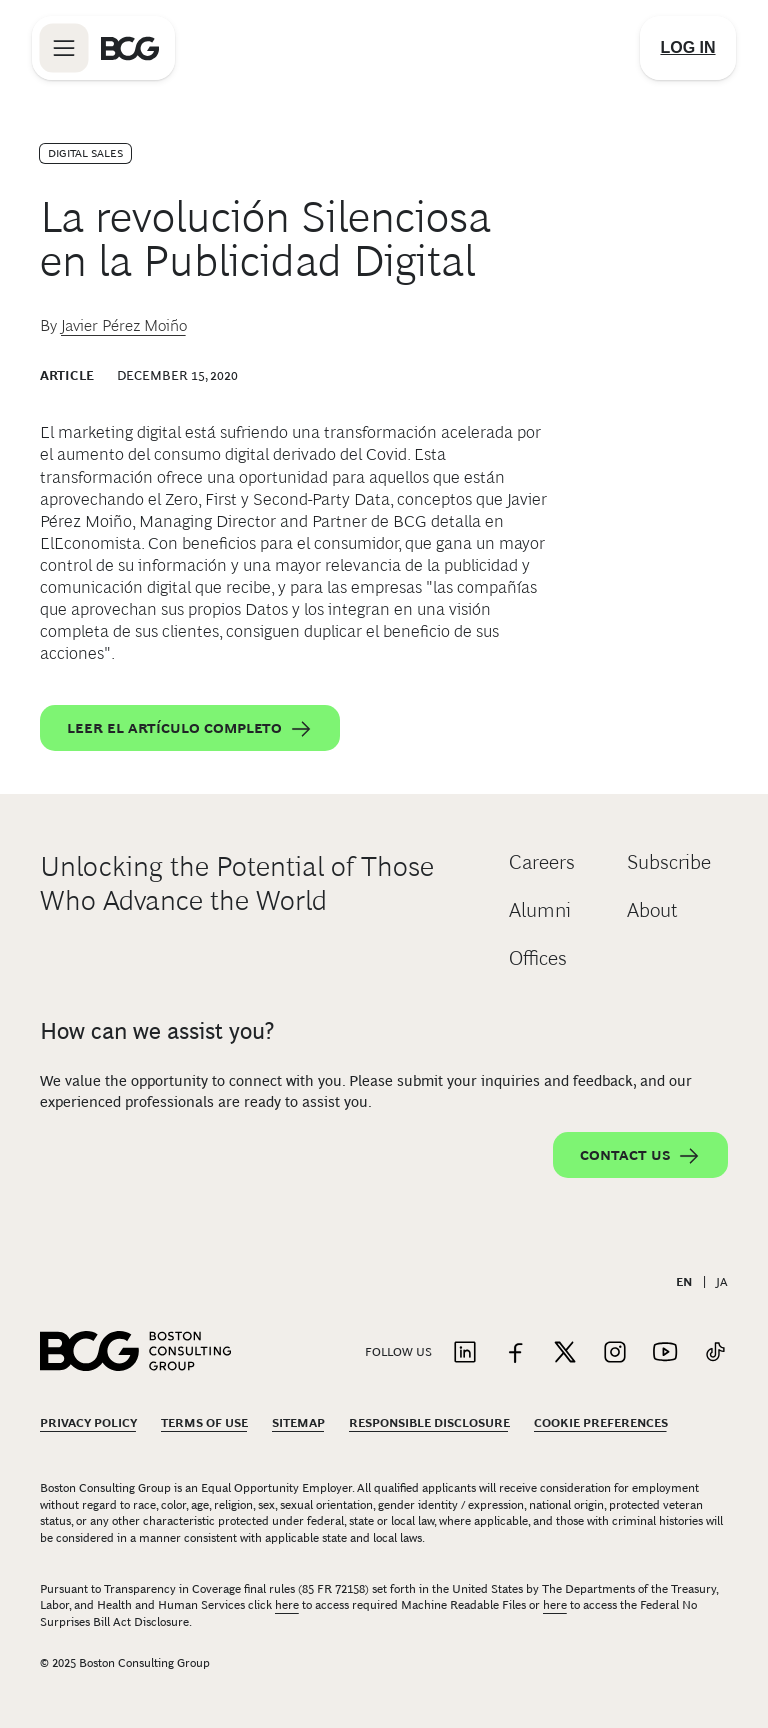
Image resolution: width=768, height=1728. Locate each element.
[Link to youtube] (665, 1353)
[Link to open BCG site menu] (64, 48)
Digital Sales (85, 153)
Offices (538, 958)
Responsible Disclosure (429, 1423)
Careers (542, 862)
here (287, 1605)
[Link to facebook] (515, 1353)
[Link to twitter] (565, 1353)
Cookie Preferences (601, 1423)
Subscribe (669, 862)
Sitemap (298, 1423)
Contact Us (640, 1156)
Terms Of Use (204, 1423)
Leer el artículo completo (190, 729)
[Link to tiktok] (715, 1353)
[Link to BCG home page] (130, 48)
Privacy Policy (88, 1423)
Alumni (540, 910)
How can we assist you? (157, 1031)
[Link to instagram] (615, 1353)
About (652, 910)
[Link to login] (688, 48)
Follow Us (398, 1352)
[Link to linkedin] (465, 1353)
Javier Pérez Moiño (124, 325)
